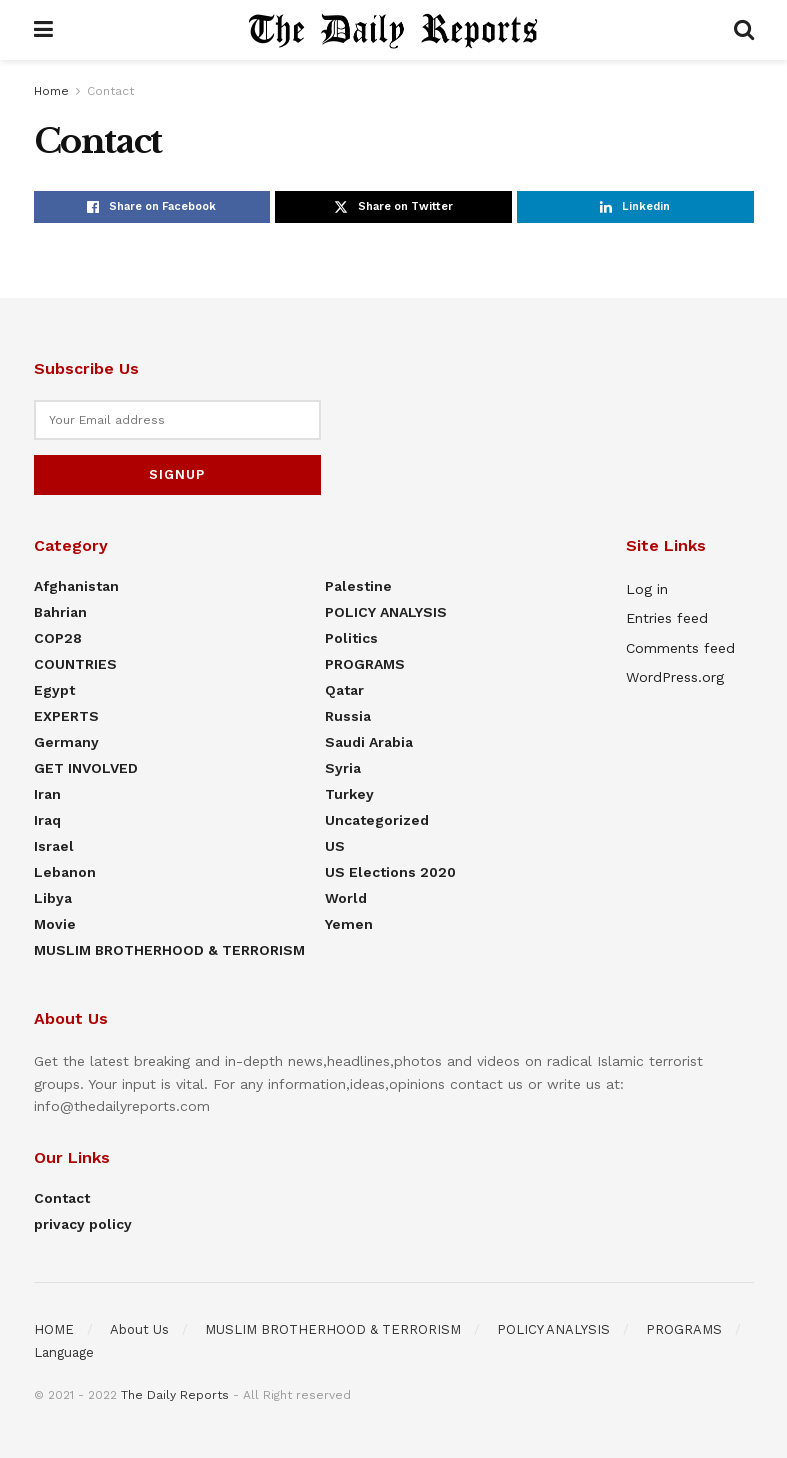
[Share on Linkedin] (635, 207)
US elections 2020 (390, 872)
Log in (647, 589)
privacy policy (83, 1224)
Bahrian (60, 612)
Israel (54, 846)
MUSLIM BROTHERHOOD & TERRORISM (169, 950)
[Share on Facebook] (152, 207)
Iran (47, 794)
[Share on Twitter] (393, 207)
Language (64, 1352)
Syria (343, 768)
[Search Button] (744, 30)
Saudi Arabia (369, 742)
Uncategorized (377, 820)
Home (51, 91)
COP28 (58, 638)
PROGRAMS (365, 664)
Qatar (344, 690)
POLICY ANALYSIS (386, 612)
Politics (351, 638)
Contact (110, 91)
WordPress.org (675, 677)
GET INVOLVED (86, 768)
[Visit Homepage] (393, 30)
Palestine (358, 586)
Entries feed (667, 618)
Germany (66, 742)
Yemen (349, 924)
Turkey (349, 794)
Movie (55, 924)
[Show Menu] (43, 30)
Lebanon (65, 872)
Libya (53, 898)
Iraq (47, 820)
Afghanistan (76, 586)
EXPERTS (66, 716)
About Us (139, 1329)
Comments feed (680, 648)
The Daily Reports (175, 1395)
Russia (348, 716)
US (335, 846)
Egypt (54, 690)
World (346, 898)
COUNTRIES (75, 664)
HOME (54, 1329)
